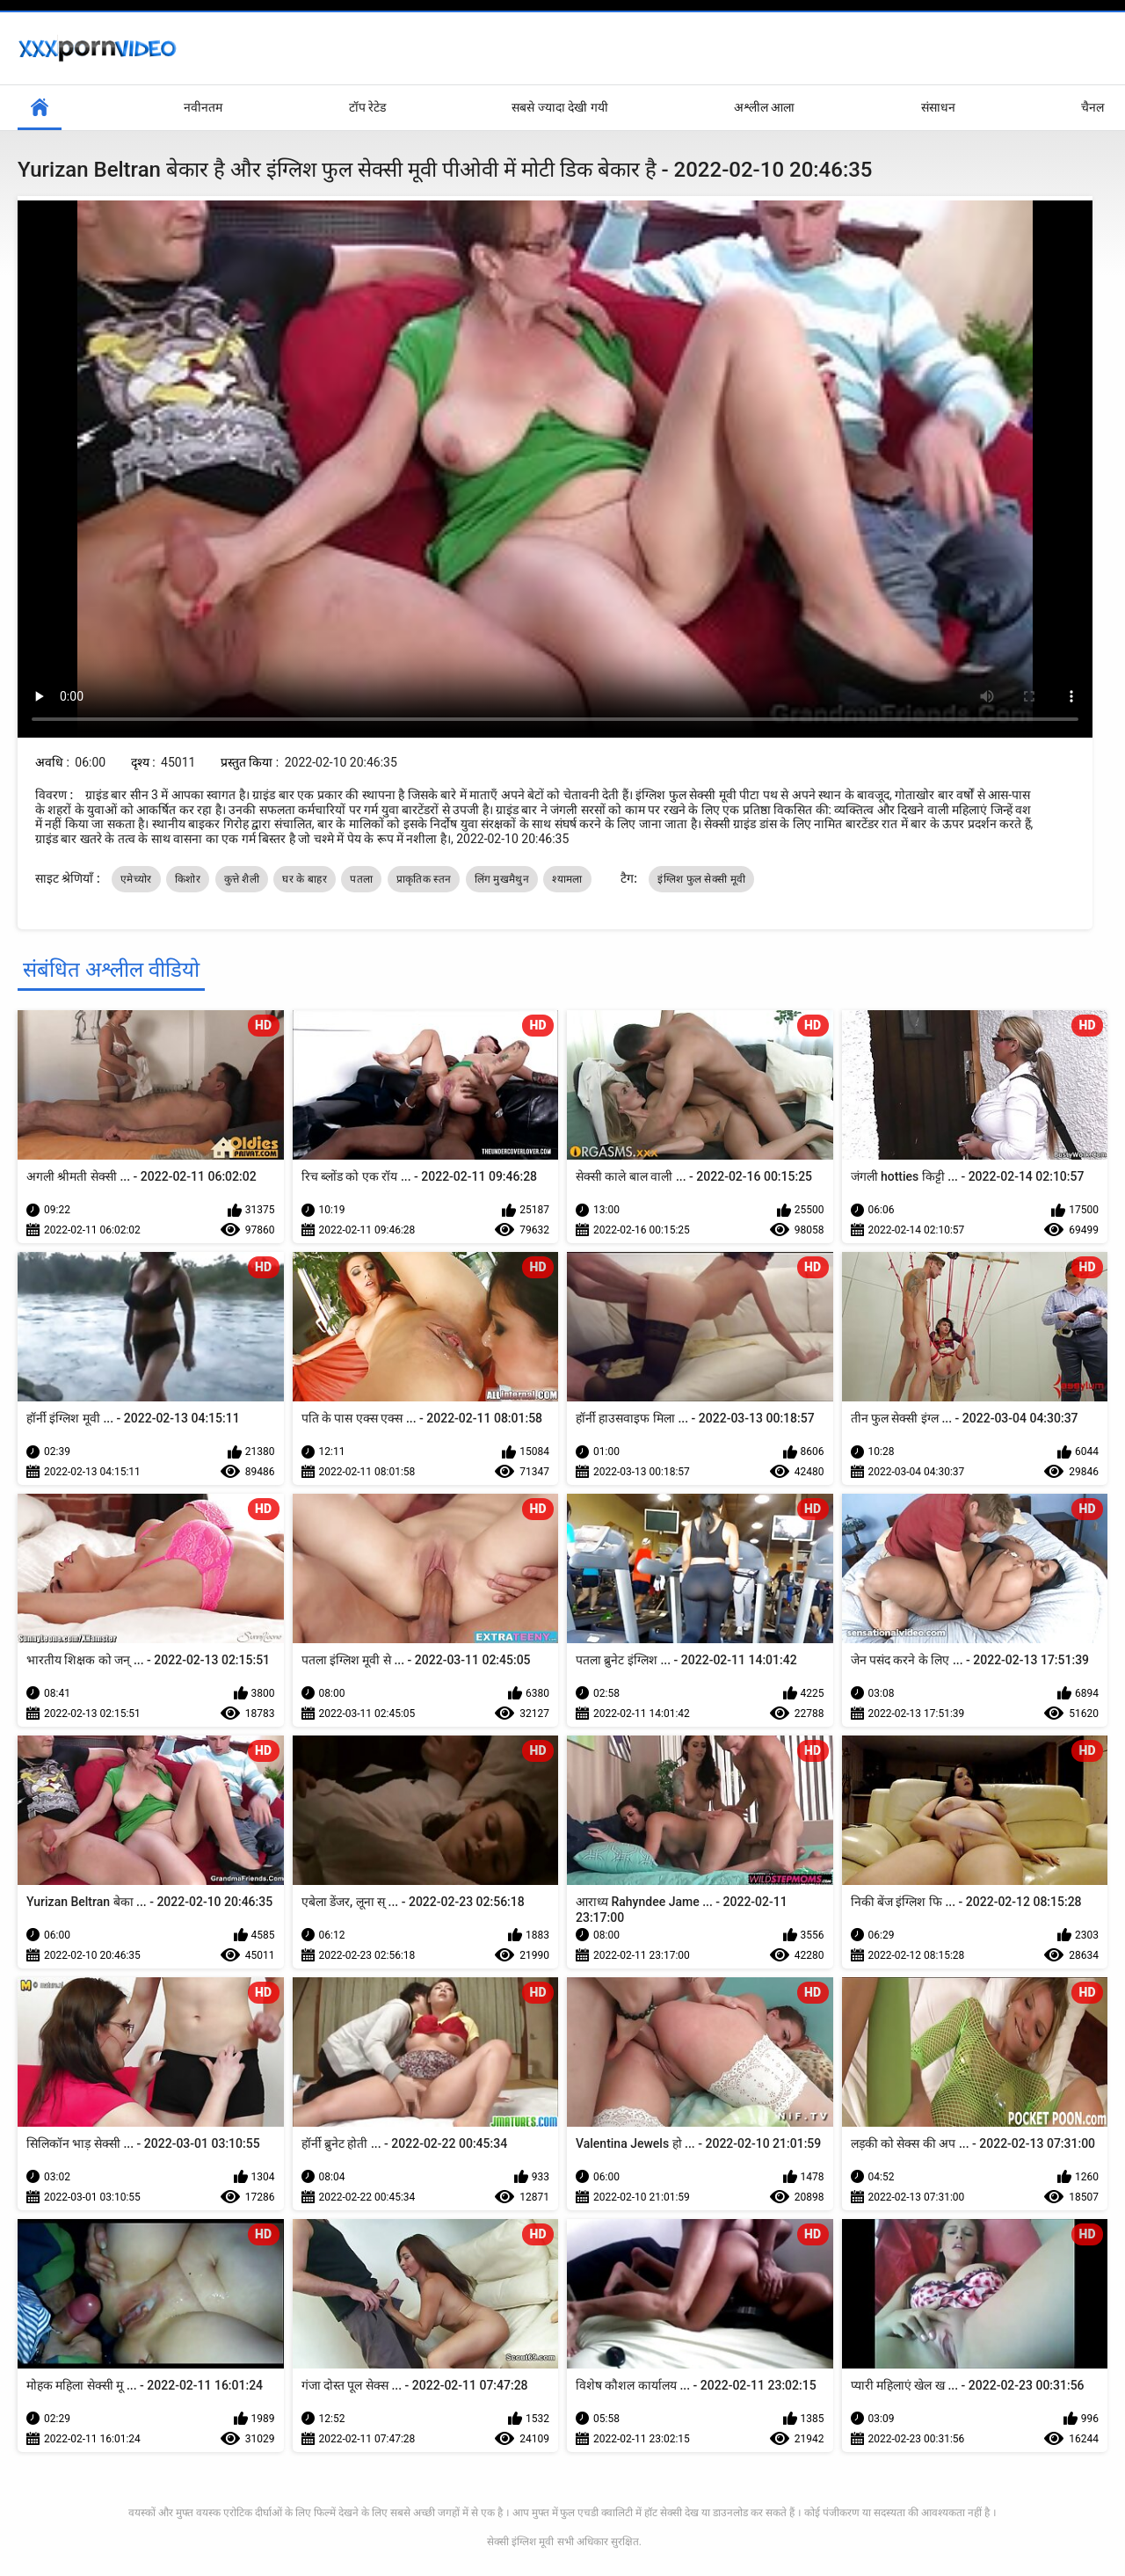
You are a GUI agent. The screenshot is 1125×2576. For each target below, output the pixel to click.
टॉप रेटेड (367, 107)
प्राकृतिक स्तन (423, 879)
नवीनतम (203, 107)
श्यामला (567, 879)
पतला (361, 879)
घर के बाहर (304, 879)
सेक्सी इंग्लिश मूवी (520, 2542)
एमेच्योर (136, 879)
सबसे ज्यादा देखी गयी (559, 107)
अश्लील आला (764, 107)
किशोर (187, 879)
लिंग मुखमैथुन (502, 879)
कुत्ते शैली (241, 879)
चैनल (1092, 107)
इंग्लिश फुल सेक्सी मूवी (701, 879)
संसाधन (938, 107)
